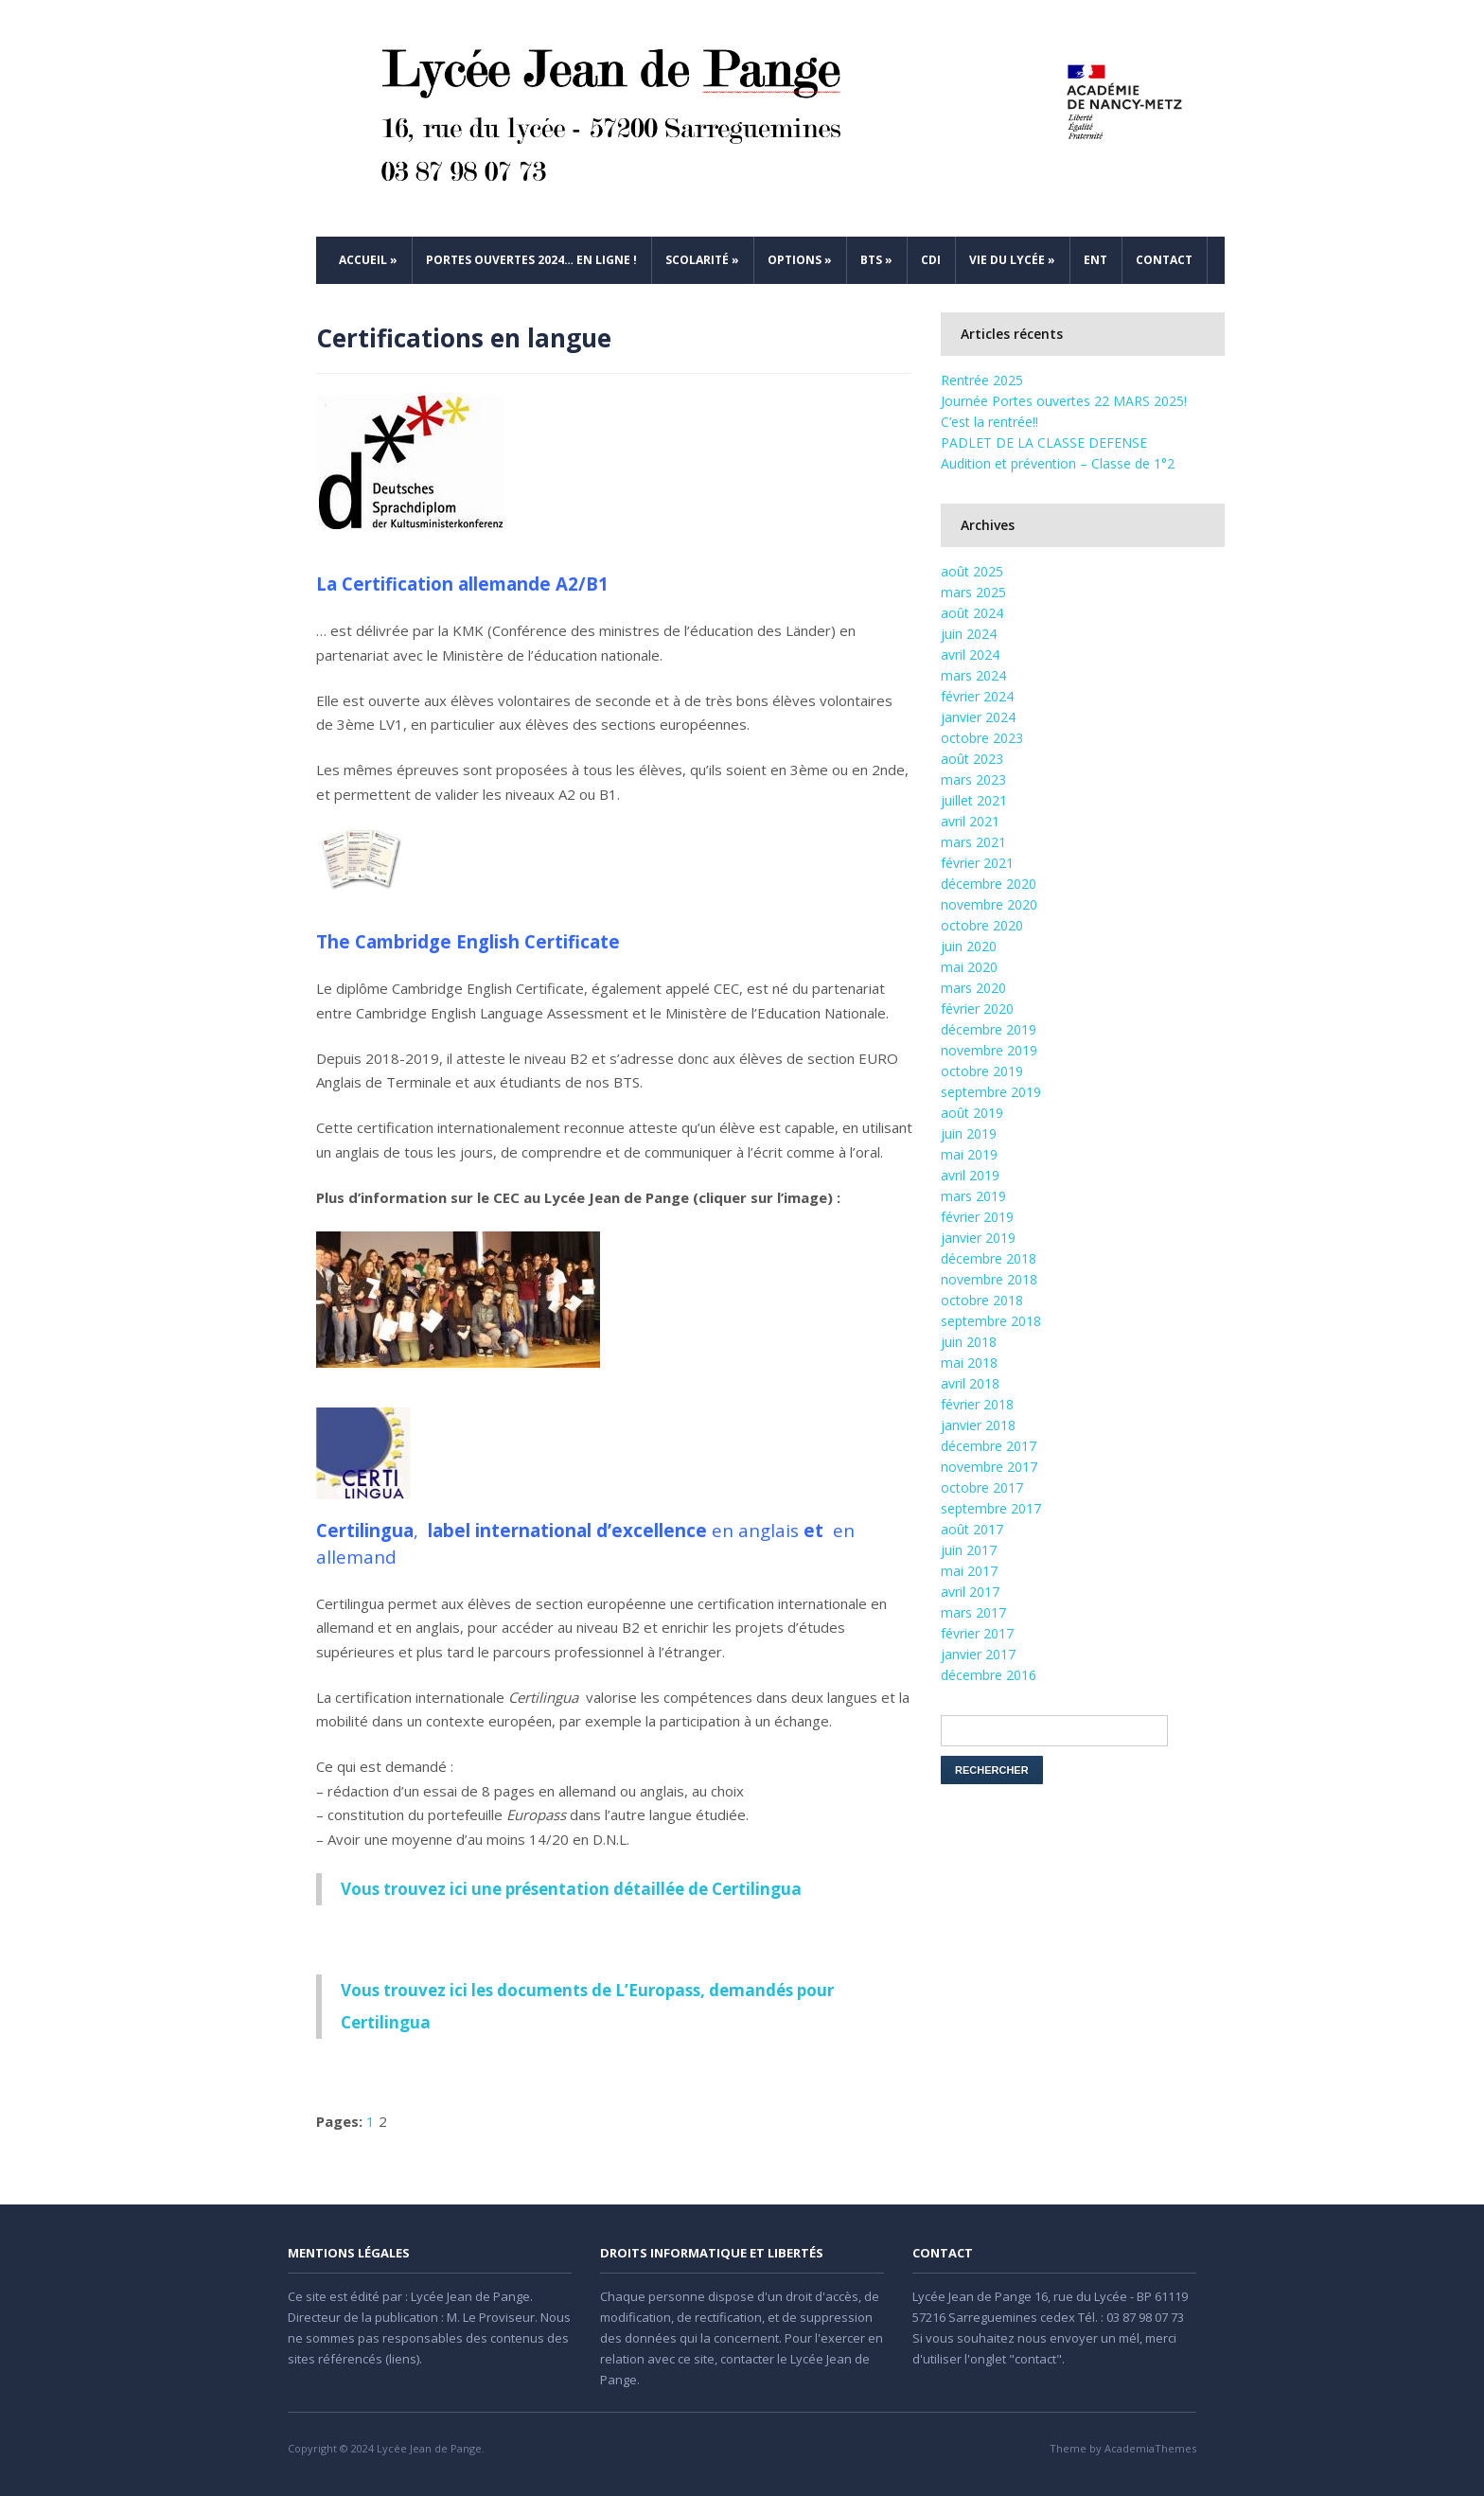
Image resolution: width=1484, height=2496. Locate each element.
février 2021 (977, 863)
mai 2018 (969, 1363)
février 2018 (977, 1404)
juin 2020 (969, 946)
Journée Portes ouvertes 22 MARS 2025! (1064, 401)
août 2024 (972, 613)
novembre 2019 (989, 1050)
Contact (1164, 260)
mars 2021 (973, 842)
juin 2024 (969, 634)
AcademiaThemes (1150, 2448)
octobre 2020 (982, 925)
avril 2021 (970, 821)
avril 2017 (970, 1592)
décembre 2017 (988, 1446)
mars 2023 (973, 779)
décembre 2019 (988, 1029)
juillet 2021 (974, 800)
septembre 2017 (991, 1508)
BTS (876, 260)
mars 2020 (973, 988)
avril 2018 (970, 1383)
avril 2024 (970, 655)
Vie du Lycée (1012, 260)
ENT (1095, 260)
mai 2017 (969, 1571)
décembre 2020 (988, 884)
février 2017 (977, 1633)
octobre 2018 (982, 1300)
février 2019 (977, 1217)
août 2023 (972, 759)
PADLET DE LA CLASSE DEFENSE (1044, 442)
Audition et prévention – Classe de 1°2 (1058, 463)
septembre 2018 (991, 1321)
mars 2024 (973, 675)
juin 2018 (969, 1342)
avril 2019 (970, 1175)
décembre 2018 (988, 1258)
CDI (931, 260)
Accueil (368, 260)
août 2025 (972, 571)
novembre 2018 (989, 1279)
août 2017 (972, 1529)
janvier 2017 (978, 1654)
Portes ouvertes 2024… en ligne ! (531, 260)
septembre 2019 (991, 1092)
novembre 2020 (989, 904)
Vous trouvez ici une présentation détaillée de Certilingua (571, 1889)
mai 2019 (969, 1154)
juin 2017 (969, 1550)
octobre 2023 (982, 738)
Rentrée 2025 (982, 380)
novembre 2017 (989, 1467)
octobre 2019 (982, 1071)
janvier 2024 (978, 717)
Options (800, 260)
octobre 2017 (982, 1487)
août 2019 (972, 1113)
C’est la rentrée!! (989, 422)
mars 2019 (973, 1196)
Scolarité (702, 260)
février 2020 (977, 1009)
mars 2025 (973, 592)
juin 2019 (969, 1133)
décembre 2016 (988, 1675)
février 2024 (977, 696)
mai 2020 (969, 967)
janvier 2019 (978, 1238)
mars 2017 (973, 1612)
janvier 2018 (978, 1425)
